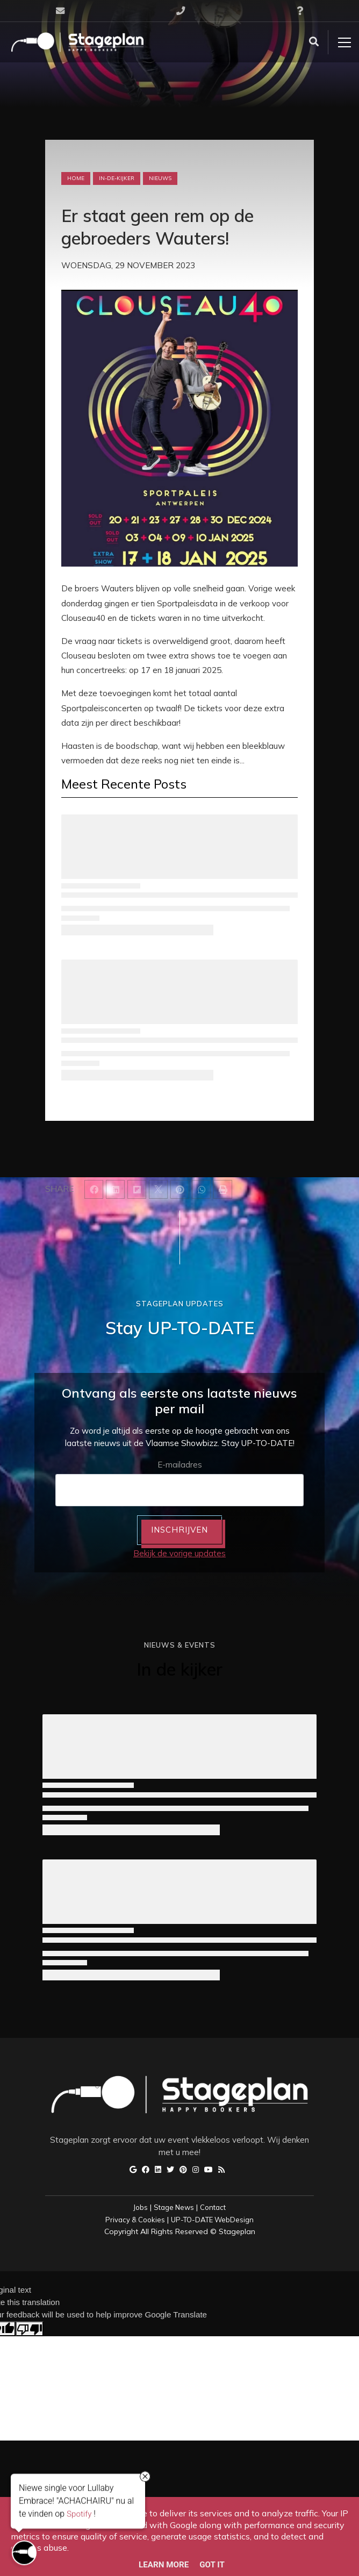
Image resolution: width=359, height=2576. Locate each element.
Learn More (164, 2565)
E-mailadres (179, 1464)
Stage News (174, 2207)
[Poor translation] (30, 2328)
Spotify (79, 2515)
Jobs (140, 2207)
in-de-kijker (116, 178)
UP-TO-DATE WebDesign (212, 2219)
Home (75, 178)
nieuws (160, 178)
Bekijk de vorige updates (179, 1553)
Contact (213, 2207)
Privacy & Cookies (135, 2219)
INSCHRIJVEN (179, 1530)
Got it (212, 2565)
